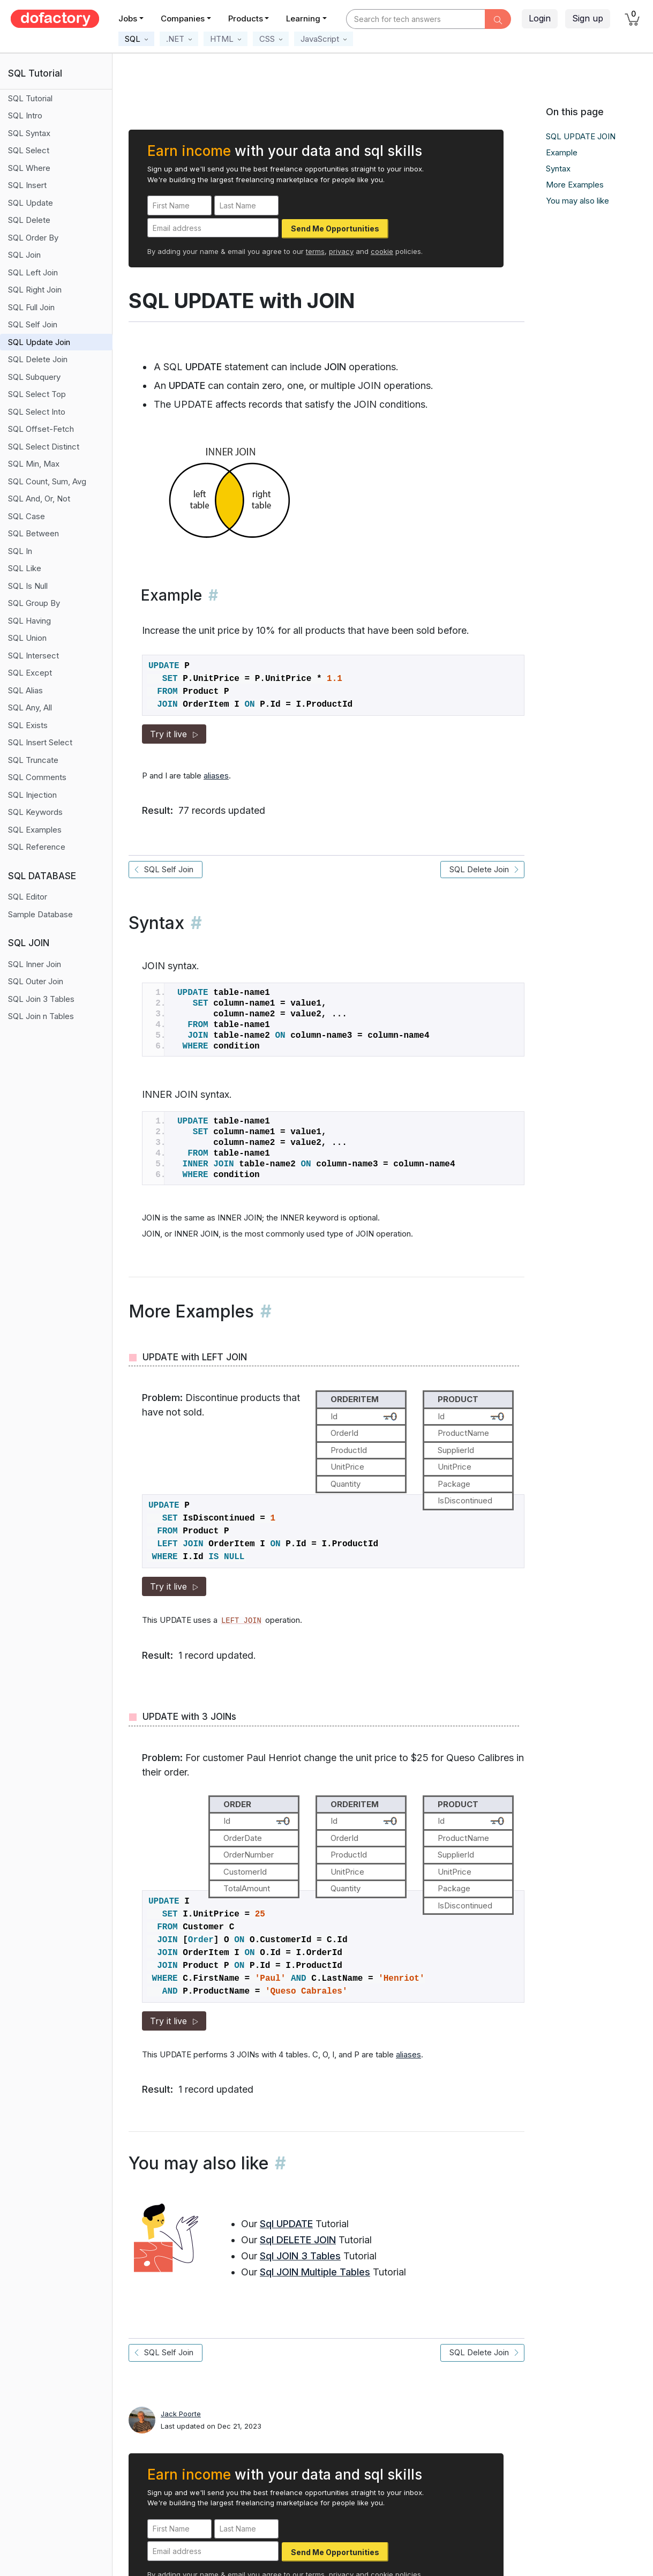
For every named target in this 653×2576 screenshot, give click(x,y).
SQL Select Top (37, 394)
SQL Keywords (35, 812)
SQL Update (30, 203)
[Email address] (213, 228)
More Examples (575, 184)
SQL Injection (32, 795)
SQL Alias (25, 690)
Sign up (587, 18)
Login (540, 18)
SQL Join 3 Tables (41, 999)
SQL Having (29, 621)
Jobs (127, 18)
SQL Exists (28, 725)
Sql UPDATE (286, 2223)
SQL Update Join (39, 342)
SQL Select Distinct (43, 446)
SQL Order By (33, 238)
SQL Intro (25, 115)
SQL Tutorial (30, 98)
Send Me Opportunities (335, 228)
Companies (183, 18)
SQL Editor (27, 897)
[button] (136, 39)
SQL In (20, 551)
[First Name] (179, 205)
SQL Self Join (32, 324)
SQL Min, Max (33, 464)
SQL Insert (27, 185)
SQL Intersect (33, 655)
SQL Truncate (33, 760)
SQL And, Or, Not (39, 498)
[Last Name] (246, 205)
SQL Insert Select (40, 742)
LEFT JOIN (241, 1620)
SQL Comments (37, 777)
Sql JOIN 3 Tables (300, 2256)
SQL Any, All (30, 707)
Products (245, 18)
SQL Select (28, 150)
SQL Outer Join (35, 981)
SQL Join (24, 255)
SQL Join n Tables (41, 1016)
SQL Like (24, 568)
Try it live (174, 734)
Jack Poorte (181, 2413)
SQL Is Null (28, 586)
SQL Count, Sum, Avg (47, 481)
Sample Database (40, 914)
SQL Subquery (34, 377)
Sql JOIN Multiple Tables (315, 2272)
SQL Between (33, 533)
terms (315, 251)
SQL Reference (36, 847)
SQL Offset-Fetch (41, 429)
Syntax (558, 168)
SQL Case (26, 516)
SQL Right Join (35, 289)
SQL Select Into (36, 412)
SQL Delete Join (37, 359)
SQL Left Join (33, 272)
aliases (216, 775)
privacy (341, 251)
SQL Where (29, 168)
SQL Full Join (31, 307)
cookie (382, 251)
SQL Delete (29, 220)
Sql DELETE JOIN (298, 2239)
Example (561, 152)
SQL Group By (34, 603)
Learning (303, 18)
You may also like (577, 201)
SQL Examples (35, 830)
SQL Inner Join (34, 964)
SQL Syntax (29, 133)
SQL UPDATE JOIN (581, 136)
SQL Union (27, 638)
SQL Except (30, 673)
